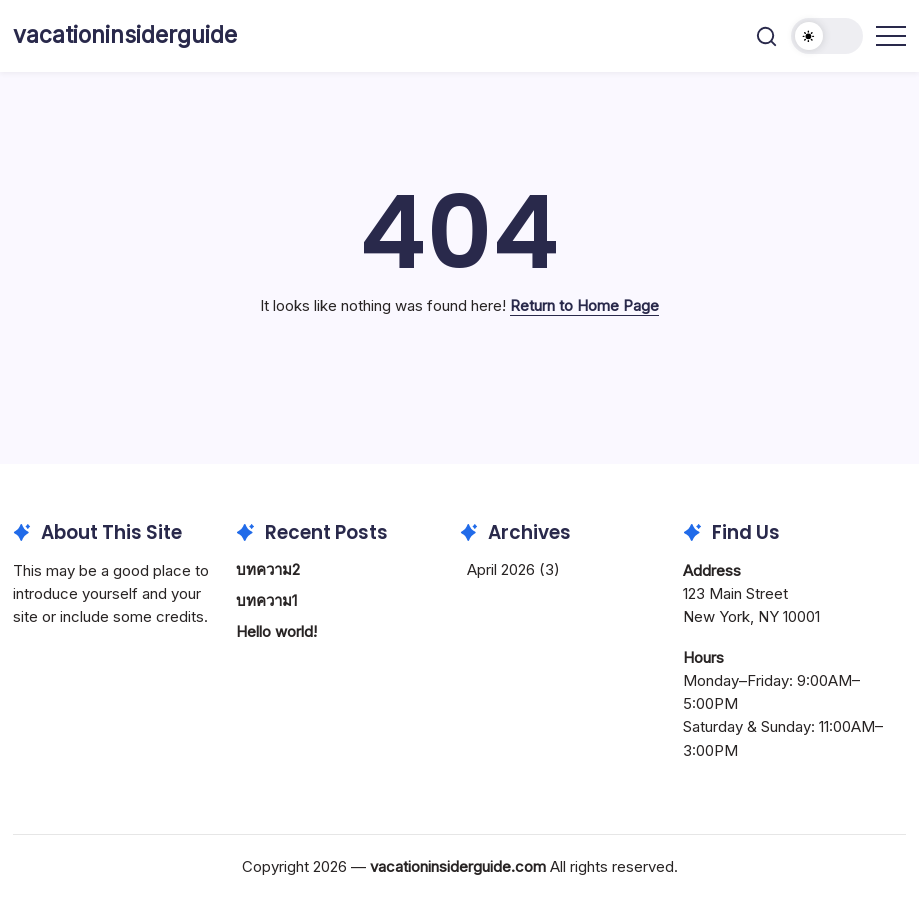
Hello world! (276, 631)
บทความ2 (268, 569)
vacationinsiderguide (125, 35)
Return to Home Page (584, 305)
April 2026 (501, 569)
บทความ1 (266, 600)
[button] (766, 36)
